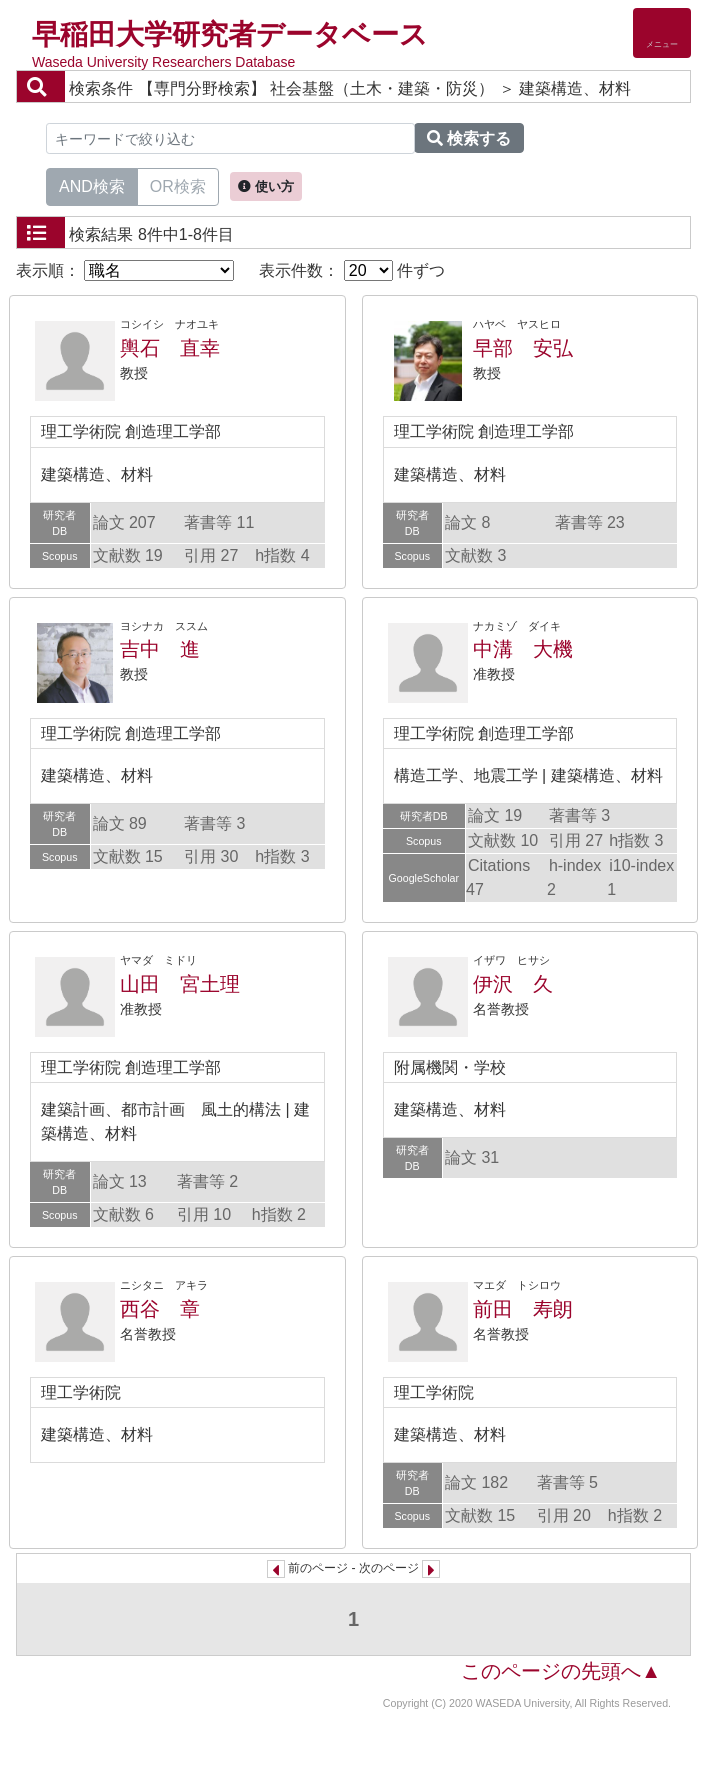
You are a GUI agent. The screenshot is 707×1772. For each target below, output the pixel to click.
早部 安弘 (523, 348)
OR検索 (178, 185)
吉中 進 (160, 649)
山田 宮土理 (180, 984)
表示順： (125, 270)
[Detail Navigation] (662, 33)
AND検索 (92, 185)
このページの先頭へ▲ (561, 1671)
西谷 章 (160, 1309)
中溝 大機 (523, 649)
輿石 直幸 (170, 348)
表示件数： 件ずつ (352, 270)
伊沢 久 (513, 984)
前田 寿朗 (523, 1309)
